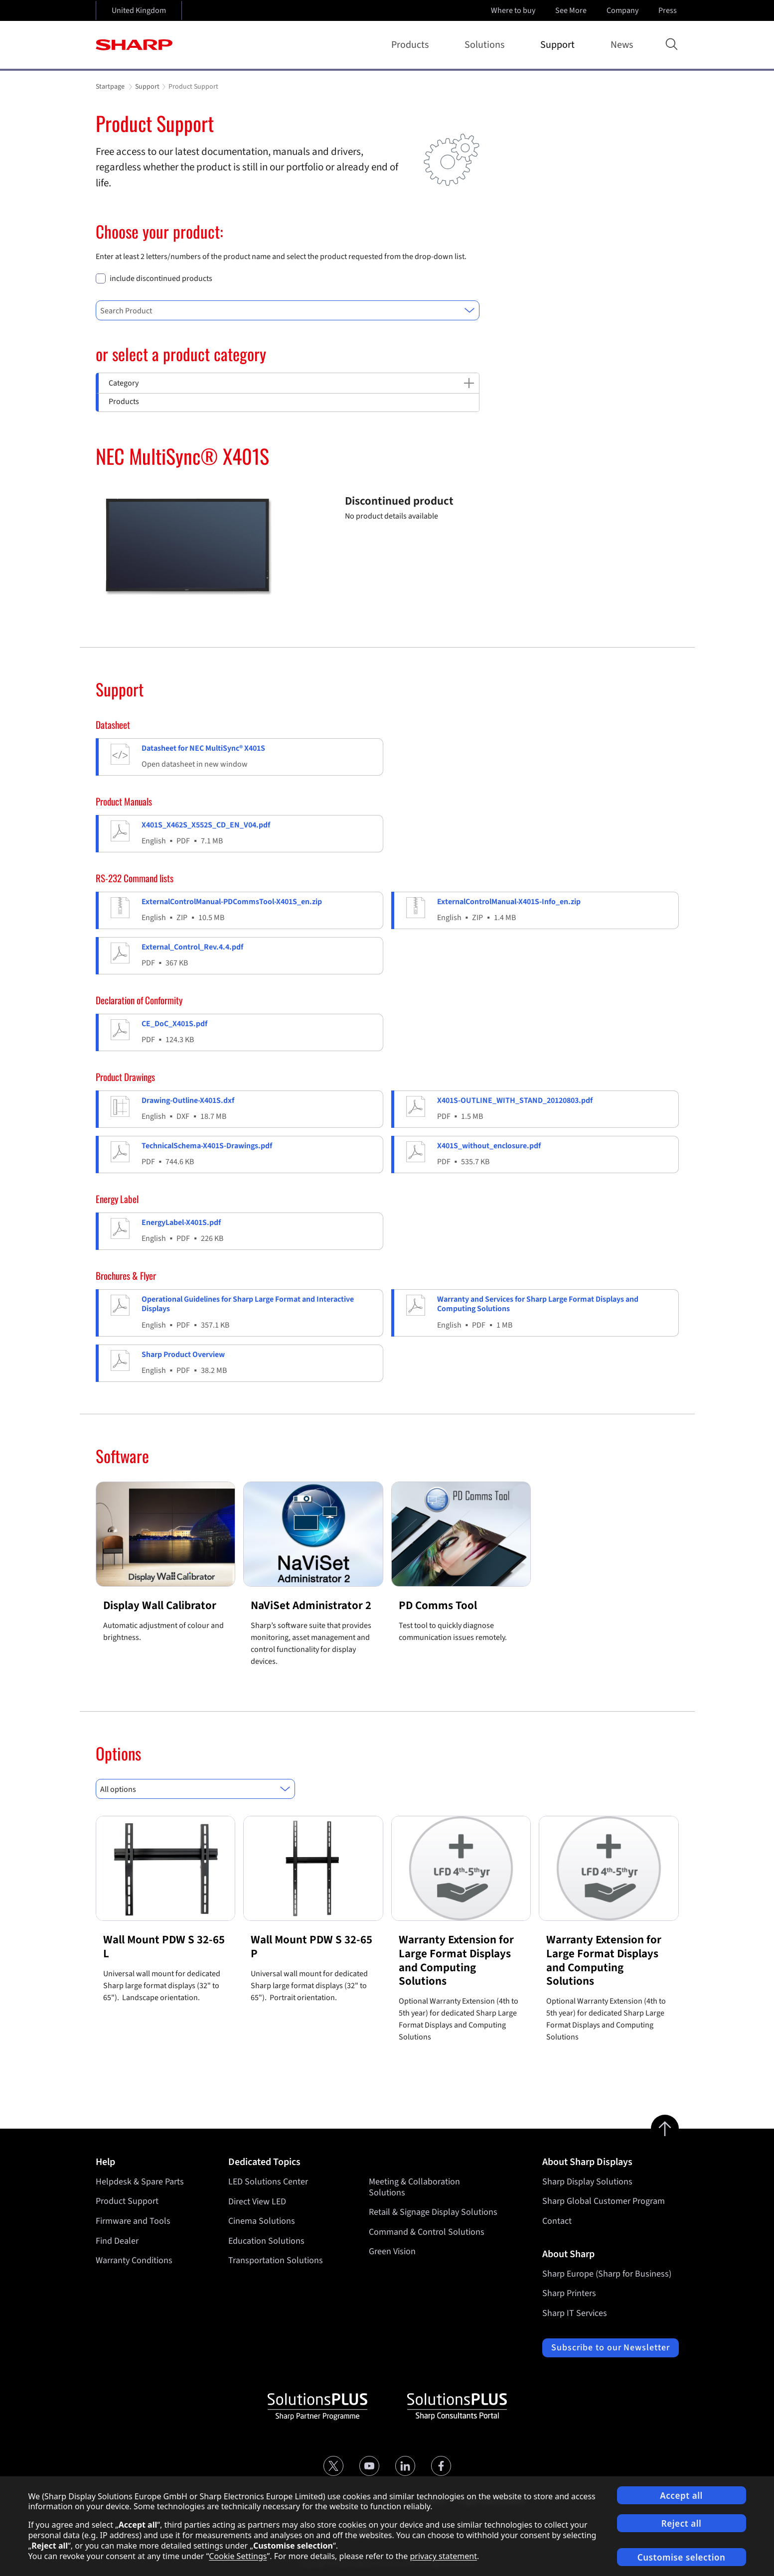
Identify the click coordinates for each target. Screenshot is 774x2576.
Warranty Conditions (134, 2260)
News (622, 45)
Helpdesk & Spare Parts (140, 2181)
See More (572, 10)
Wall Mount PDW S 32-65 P (311, 1946)
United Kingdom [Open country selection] (139, 10)
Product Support (127, 2201)
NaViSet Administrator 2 (311, 1605)
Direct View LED (257, 2201)
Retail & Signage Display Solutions (433, 2212)
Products (412, 45)
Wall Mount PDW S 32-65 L (164, 1946)
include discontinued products (161, 278)
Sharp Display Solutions (587, 2181)
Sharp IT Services (574, 2313)
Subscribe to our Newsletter (610, 2347)
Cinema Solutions (261, 2221)
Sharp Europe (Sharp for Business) (606, 2274)
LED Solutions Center (268, 2181)
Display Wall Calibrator (159, 1605)
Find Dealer (117, 2241)
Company (623, 10)
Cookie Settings (238, 2556)
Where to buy (513, 10)
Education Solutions (266, 2241)
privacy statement (443, 2556)
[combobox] (287, 310)
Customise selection (681, 2557)
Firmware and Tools (133, 2221)
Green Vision (392, 2251)
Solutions (486, 45)
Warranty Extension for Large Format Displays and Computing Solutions (456, 1960)
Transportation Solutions (275, 2260)
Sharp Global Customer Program (603, 2201)
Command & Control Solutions (426, 2232)
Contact (557, 2221)
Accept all (681, 2495)
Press (668, 10)
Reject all (681, 2523)
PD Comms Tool (438, 1605)
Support (559, 45)
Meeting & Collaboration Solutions (414, 2187)
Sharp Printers (569, 2293)
